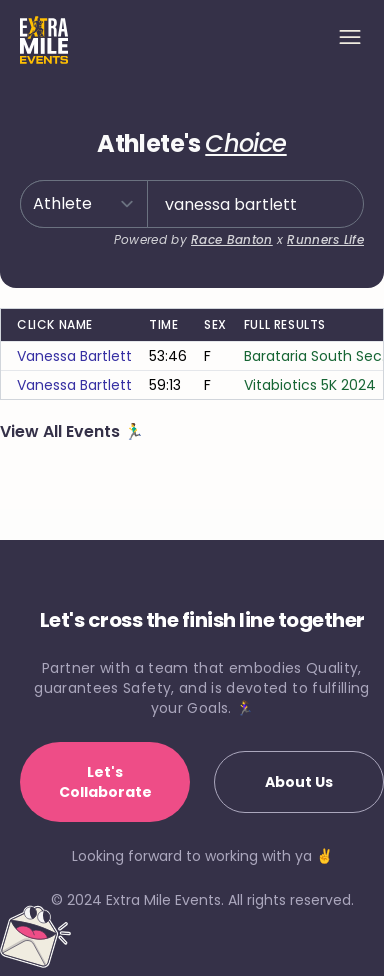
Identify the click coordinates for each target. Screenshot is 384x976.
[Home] (44, 40)
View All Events (62, 431)
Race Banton (231, 239)
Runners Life (325, 239)
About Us (299, 782)
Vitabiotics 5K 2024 (310, 385)
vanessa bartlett (74, 356)
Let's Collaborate (105, 782)
